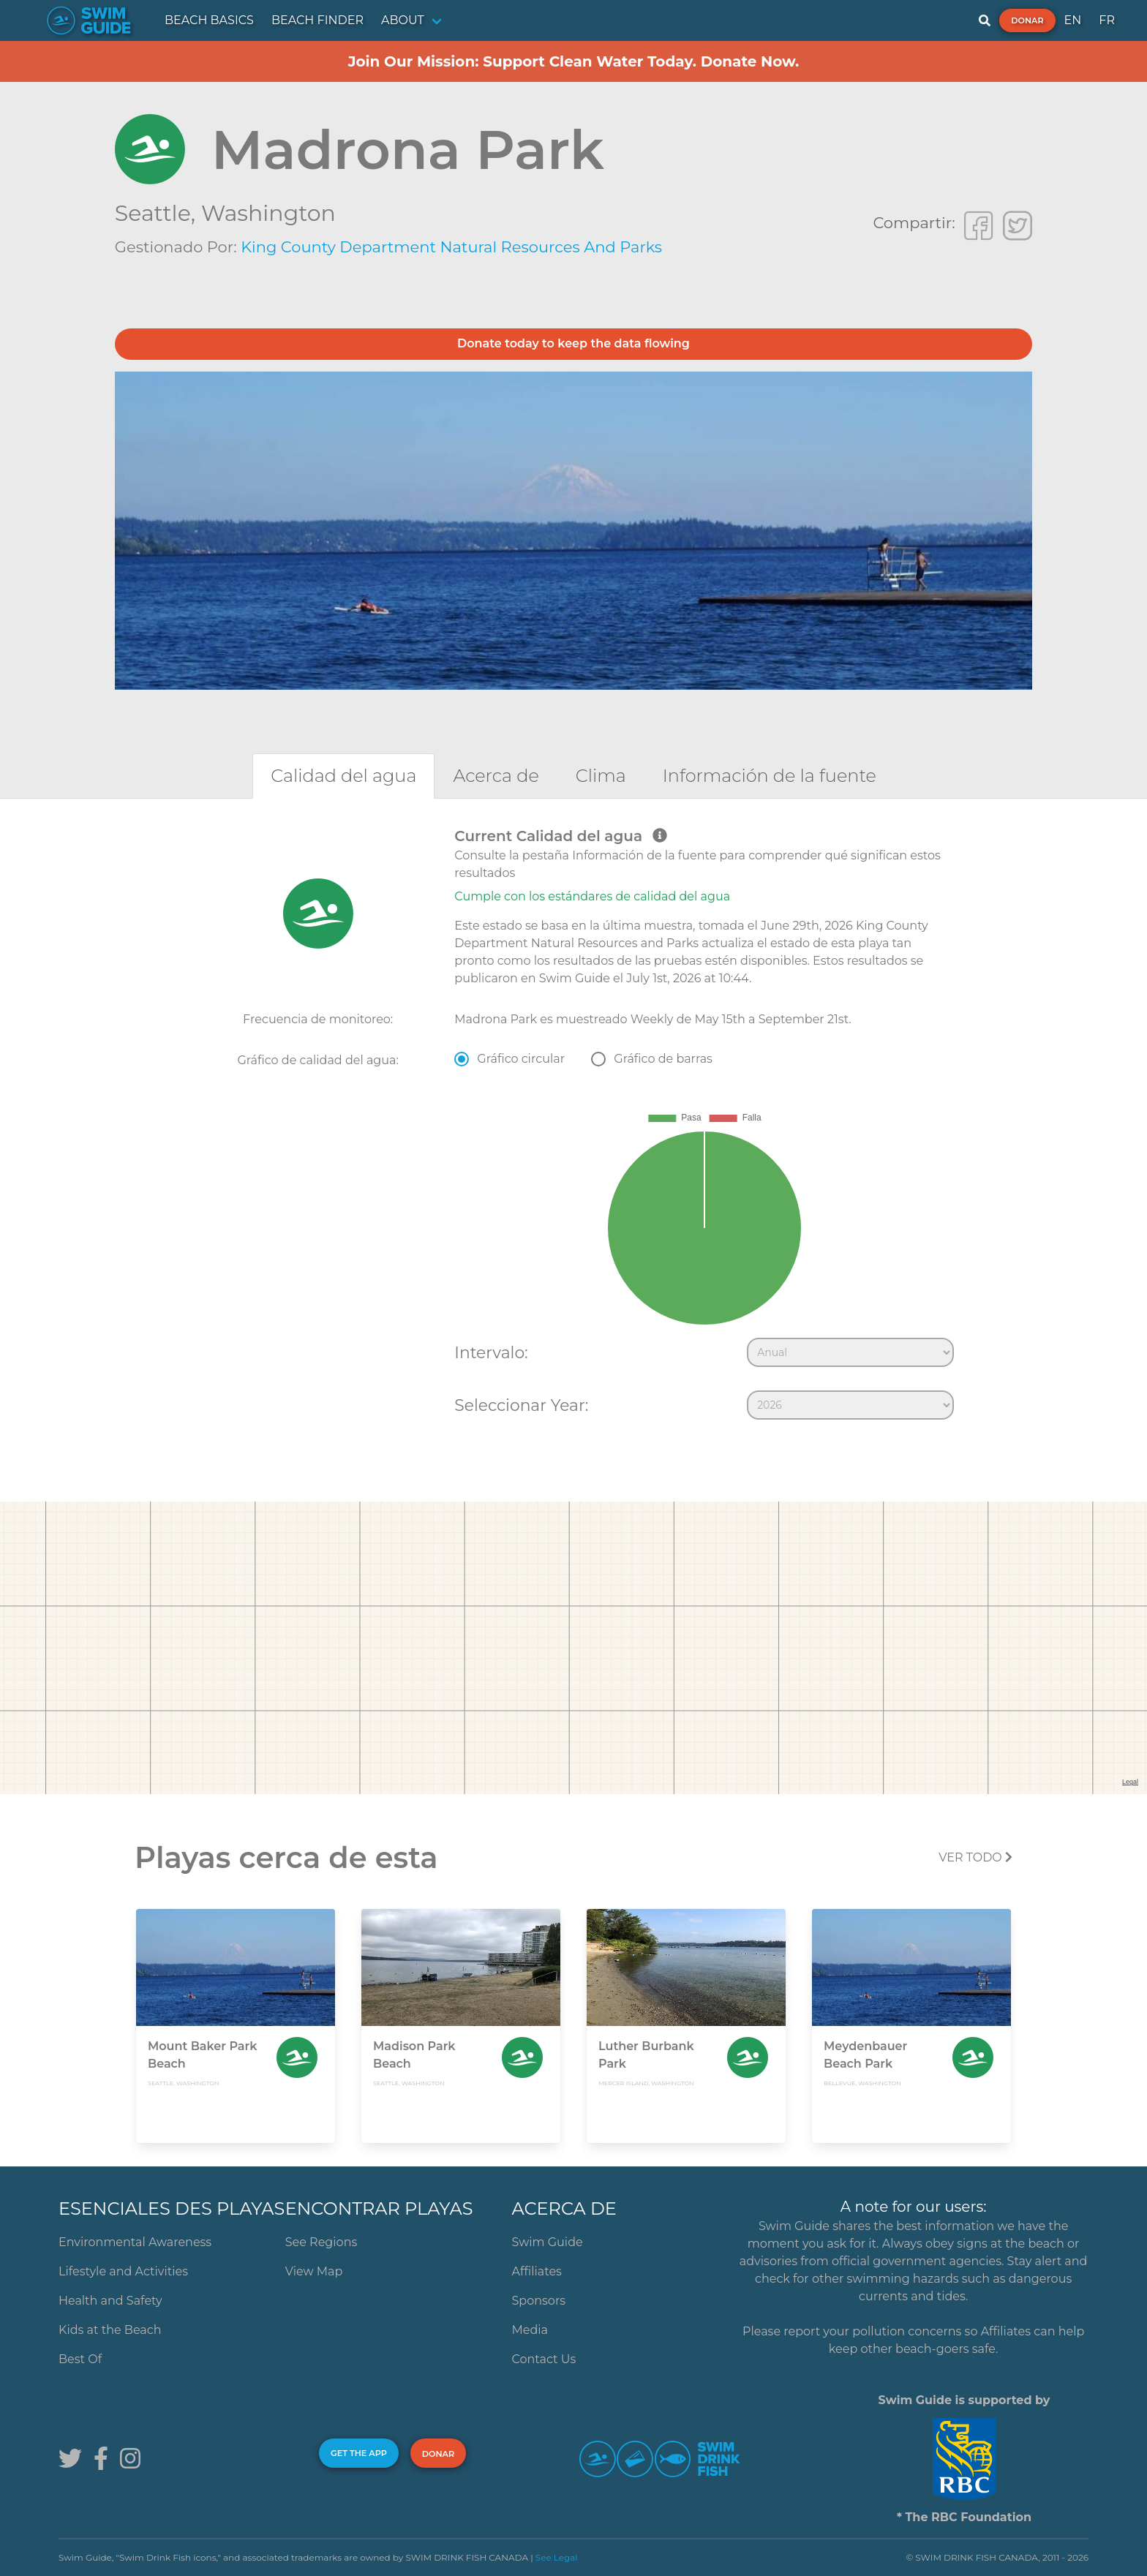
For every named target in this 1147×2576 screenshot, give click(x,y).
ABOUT (402, 20)
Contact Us (544, 2359)
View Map (314, 2271)
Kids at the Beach (110, 2330)
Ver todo (975, 1857)
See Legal (556, 2557)
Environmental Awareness (135, 2242)
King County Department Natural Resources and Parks (451, 247)
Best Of (80, 2359)
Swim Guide (547, 2242)
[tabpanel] (573, 1127)
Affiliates (537, 2271)
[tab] (343, 775)
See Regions (321, 2242)
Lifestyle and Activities (123, 2271)
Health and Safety (110, 2301)
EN (1073, 20)
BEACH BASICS (209, 20)
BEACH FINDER (317, 20)
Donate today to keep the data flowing (573, 343)
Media (530, 2330)
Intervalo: (490, 1352)
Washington (268, 213)
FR (1107, 20)
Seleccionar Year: (521, 1405)
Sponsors (539, 2301)
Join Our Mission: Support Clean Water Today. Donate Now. (574, 61)
